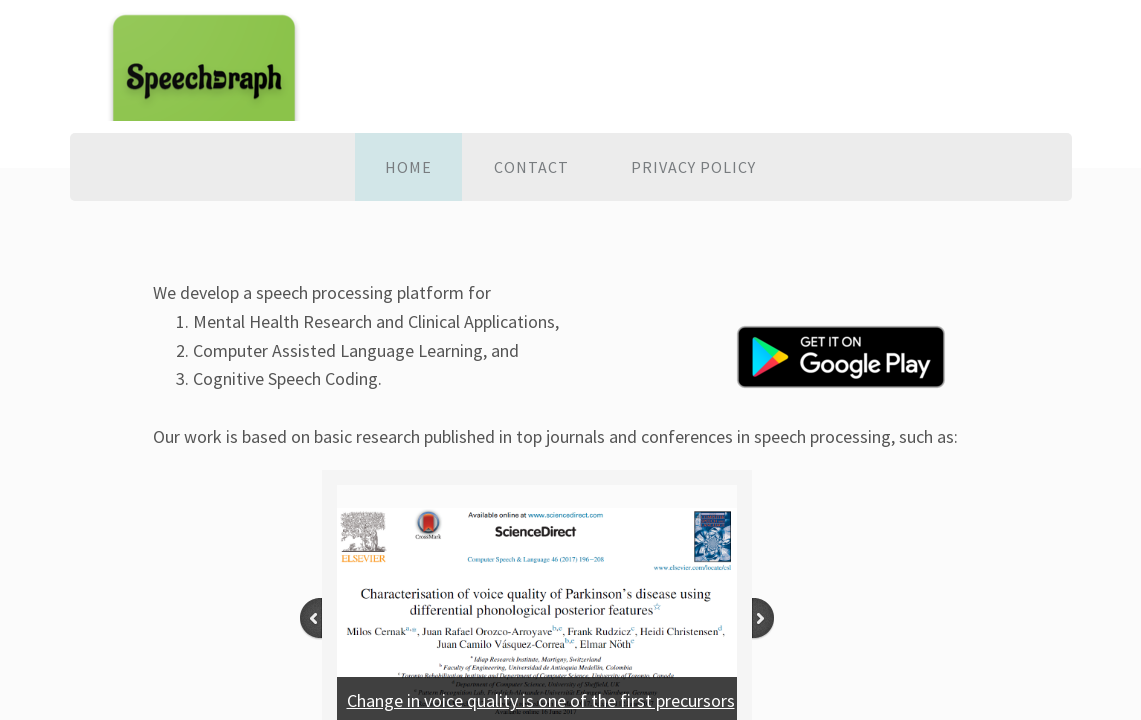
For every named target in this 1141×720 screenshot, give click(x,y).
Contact (531, 167)
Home (408, 167)
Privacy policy (693, 167)
